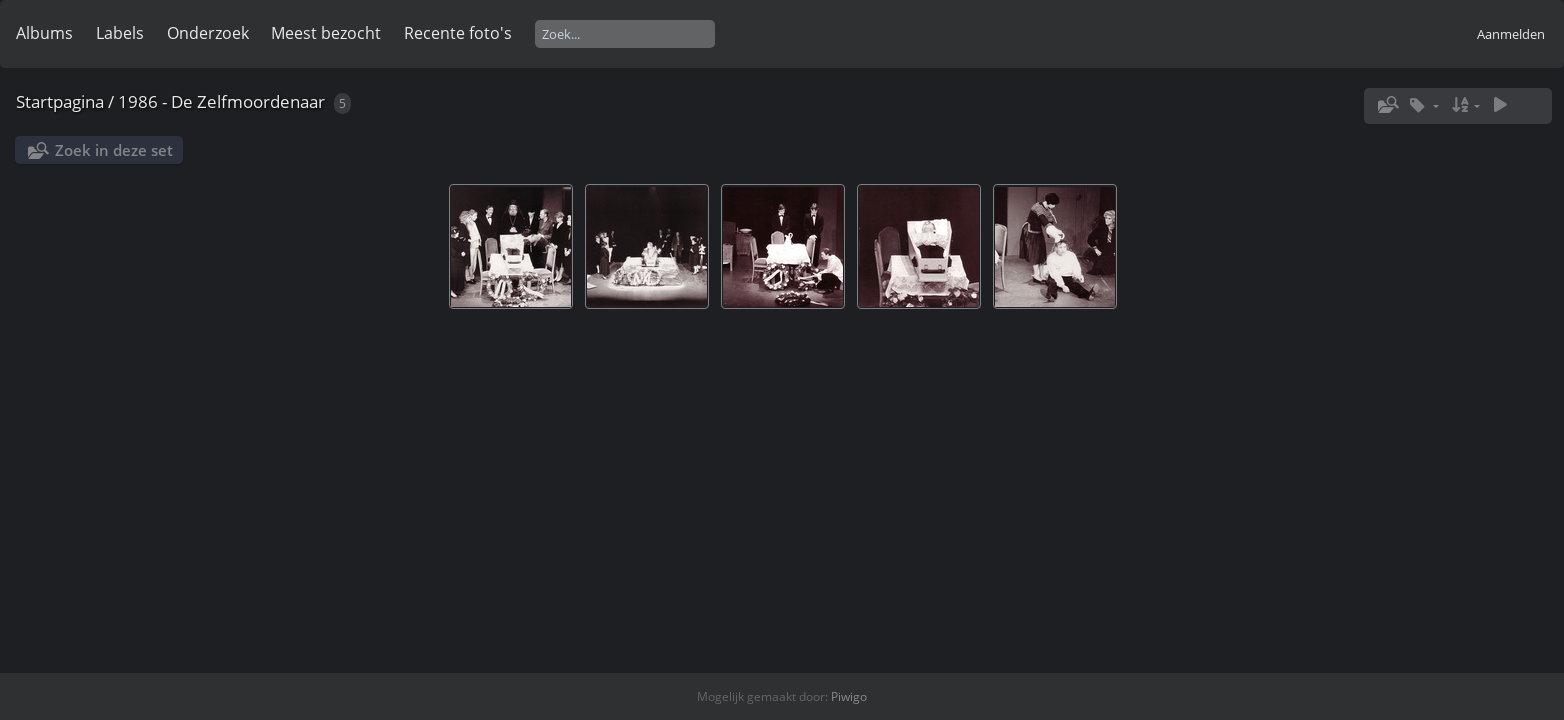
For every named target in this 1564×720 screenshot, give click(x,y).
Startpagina (60, 101)
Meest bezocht (326, 33)
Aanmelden (1511, 34)
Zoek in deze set (114, 150)
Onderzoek (208, 33)
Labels (120, 33)
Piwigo (849, 696)
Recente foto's (458, 33)
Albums (44, 33)
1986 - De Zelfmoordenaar (221, 101)
